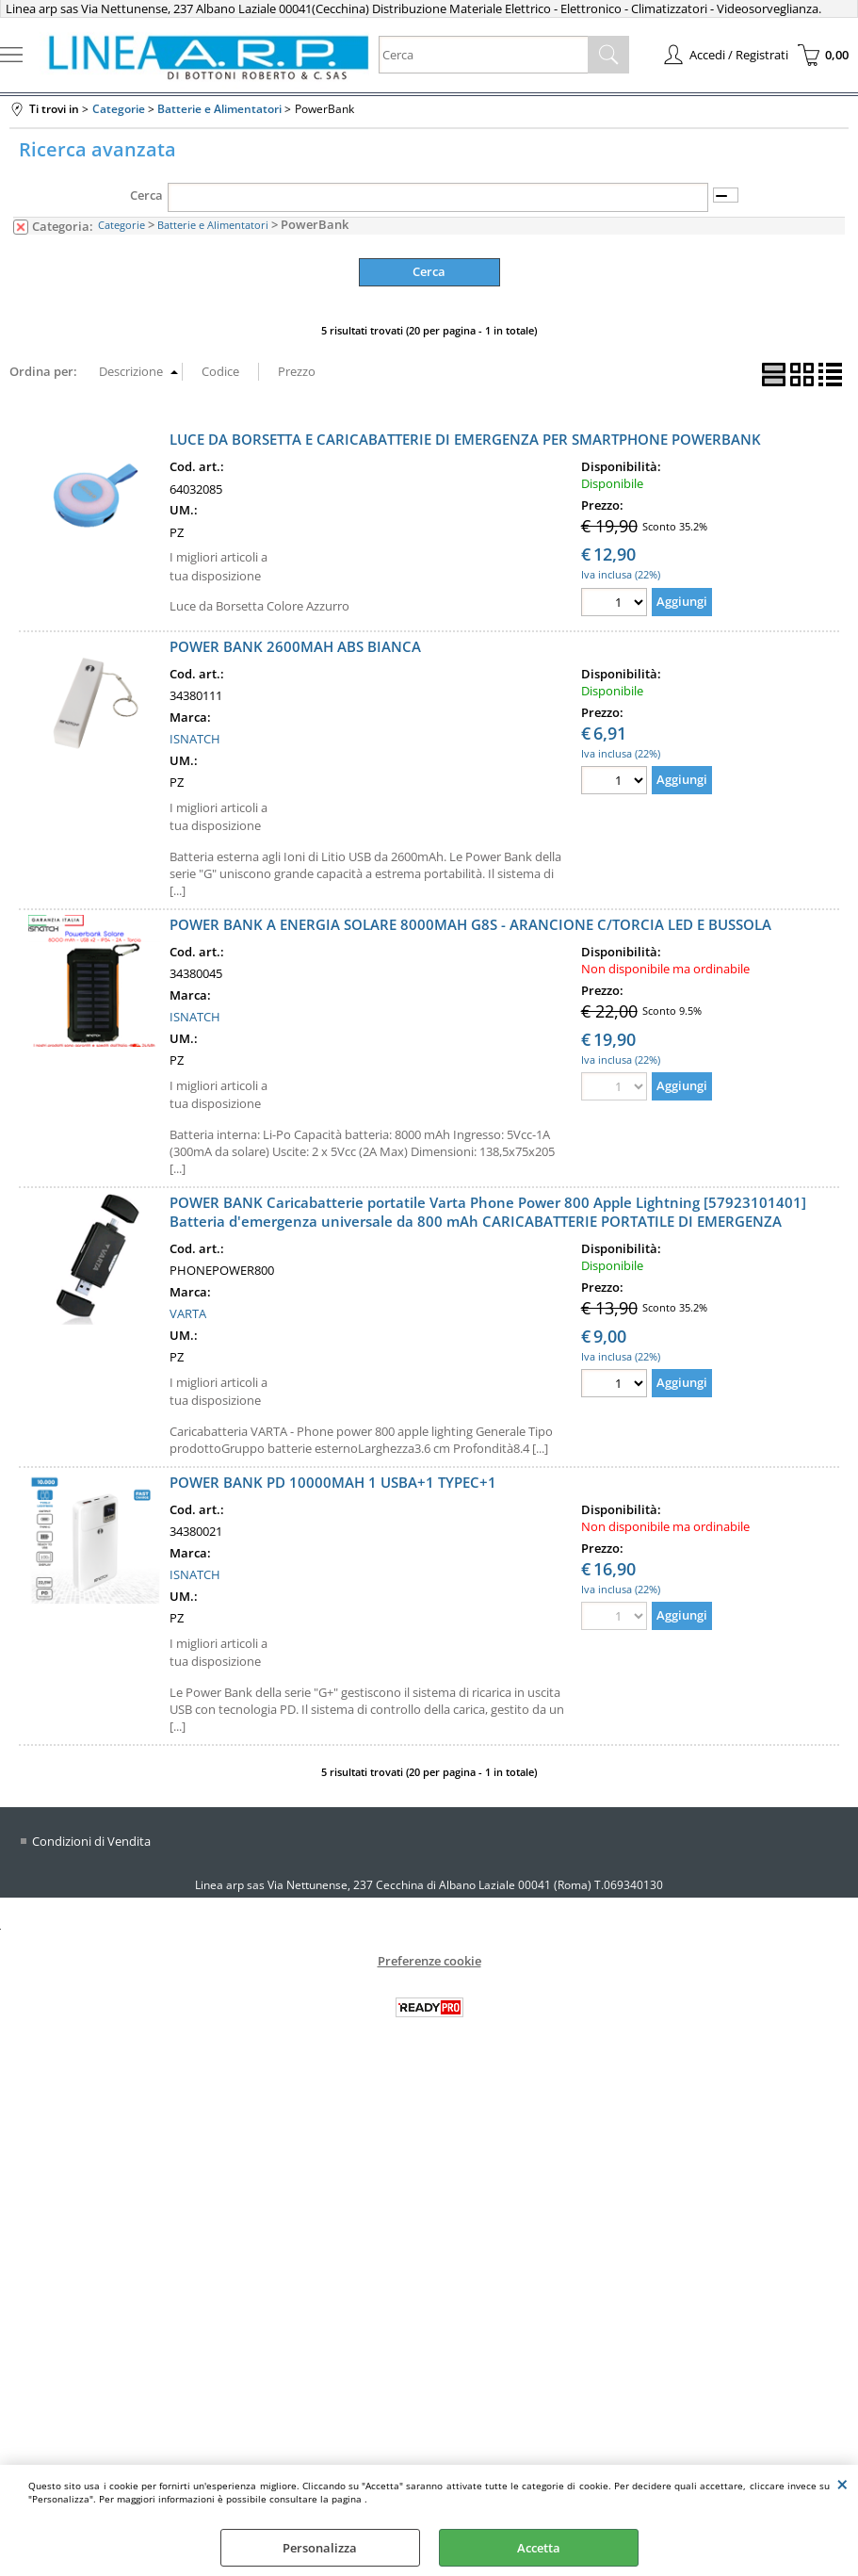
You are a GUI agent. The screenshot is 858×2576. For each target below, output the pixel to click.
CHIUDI (842, 2483)
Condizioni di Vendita (91, 1841)
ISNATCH (195, 738)
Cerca (146, 195)
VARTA (188, 1313)
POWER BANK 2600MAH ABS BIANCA (295, 646)
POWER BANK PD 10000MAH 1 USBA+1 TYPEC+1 (333, 1482)
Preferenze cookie (429, 1960)
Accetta (538, 2547)
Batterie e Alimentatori (212, 225)
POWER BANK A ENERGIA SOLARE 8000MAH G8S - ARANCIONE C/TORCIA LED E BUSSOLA (470, 924)
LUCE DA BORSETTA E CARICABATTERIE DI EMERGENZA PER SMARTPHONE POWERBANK (465, 439)
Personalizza (320, 2547)
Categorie (121, 225)
